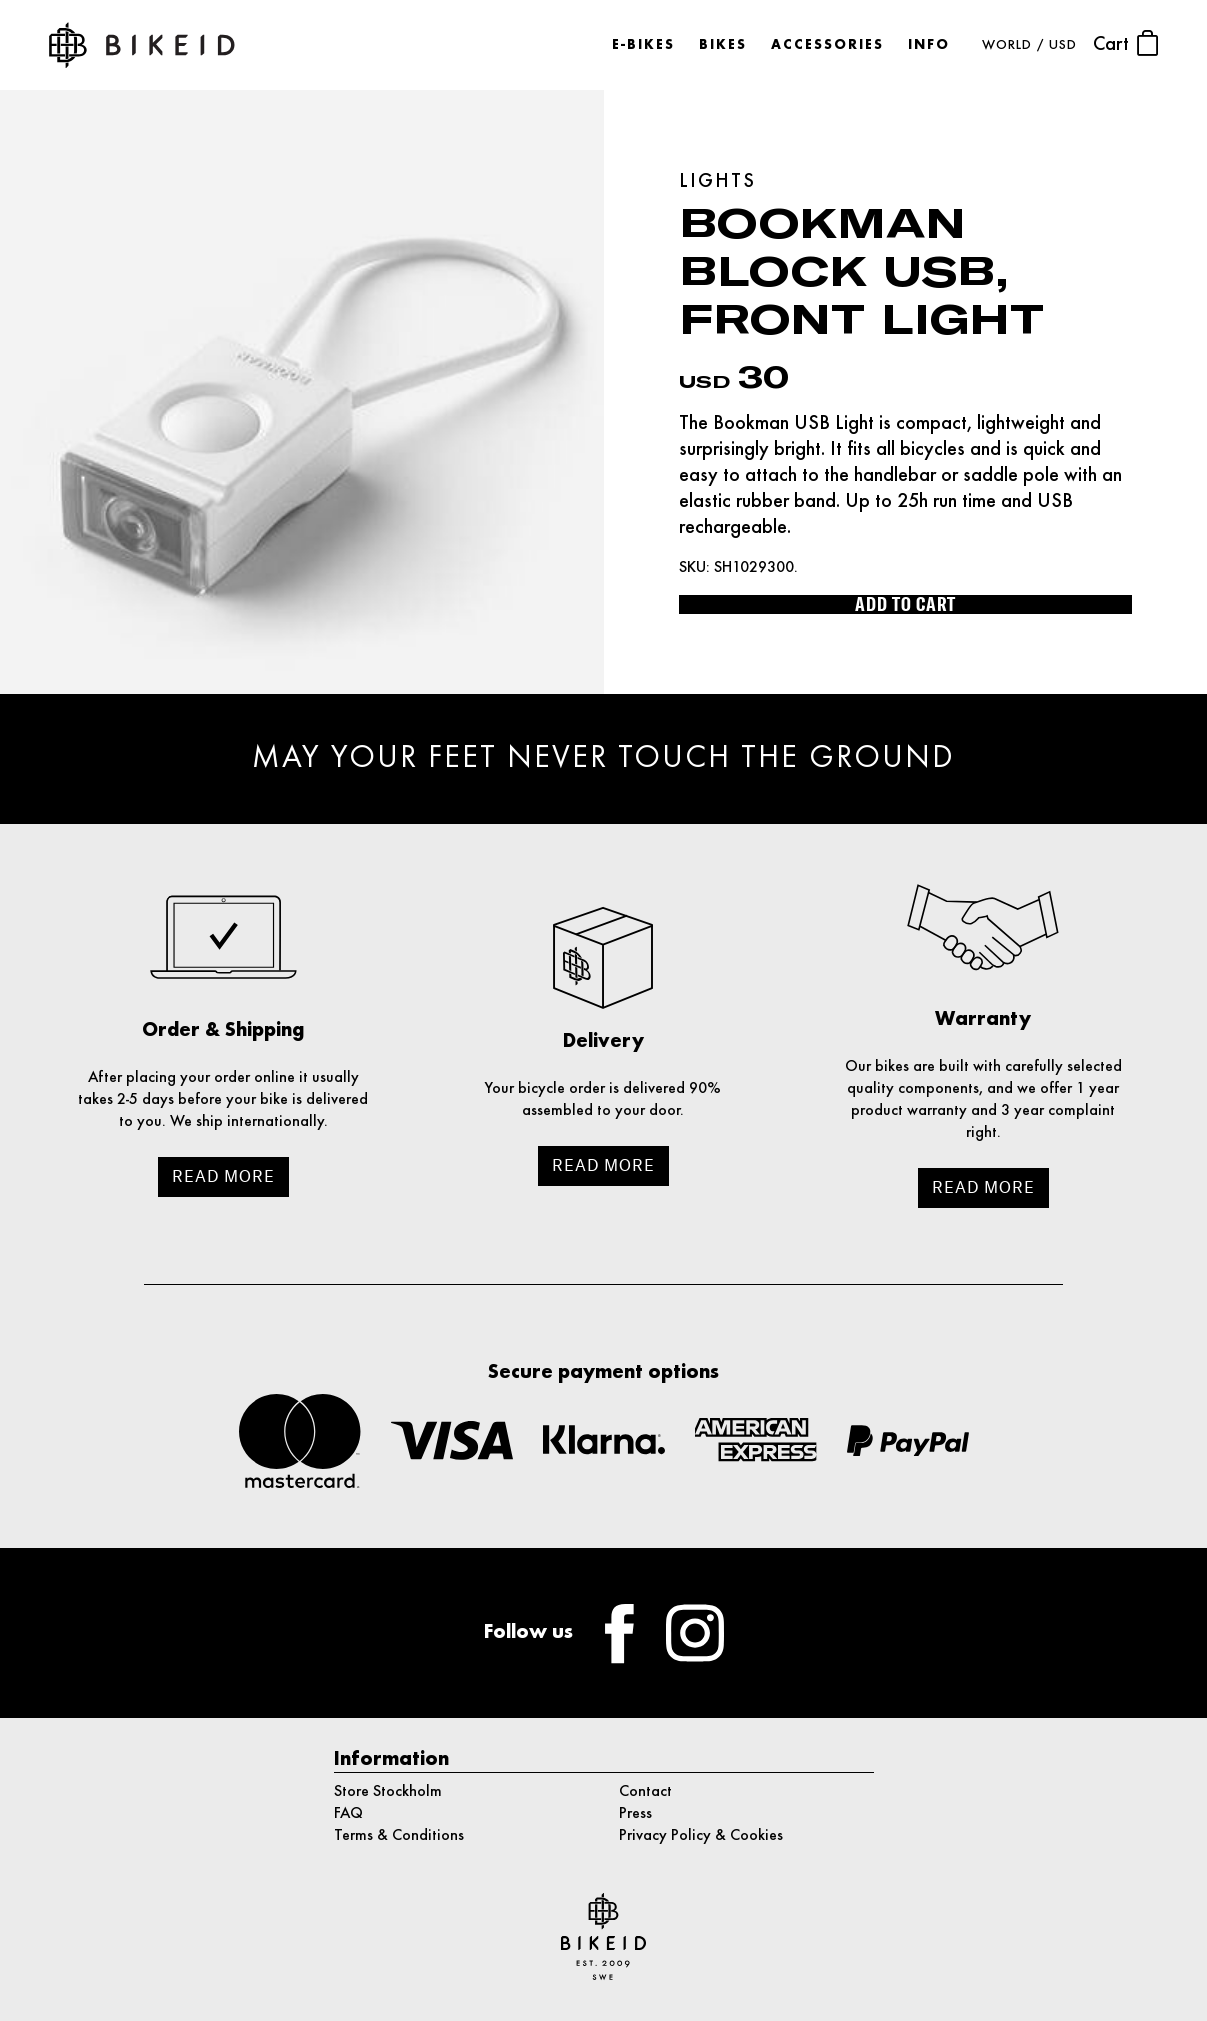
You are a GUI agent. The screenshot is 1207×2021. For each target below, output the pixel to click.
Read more (223, 1176)
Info (929, 45)
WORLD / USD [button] (1029, 45)
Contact (645, 1792)
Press (635, 1814)
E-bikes (643, 45)
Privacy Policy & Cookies (701, 1836)
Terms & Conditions (399, 1836)
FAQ (348, 1814)
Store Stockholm (388, 1792)
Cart (1126, 43)
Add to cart (905, 604)
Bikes (723, 45)
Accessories (827, 45)
